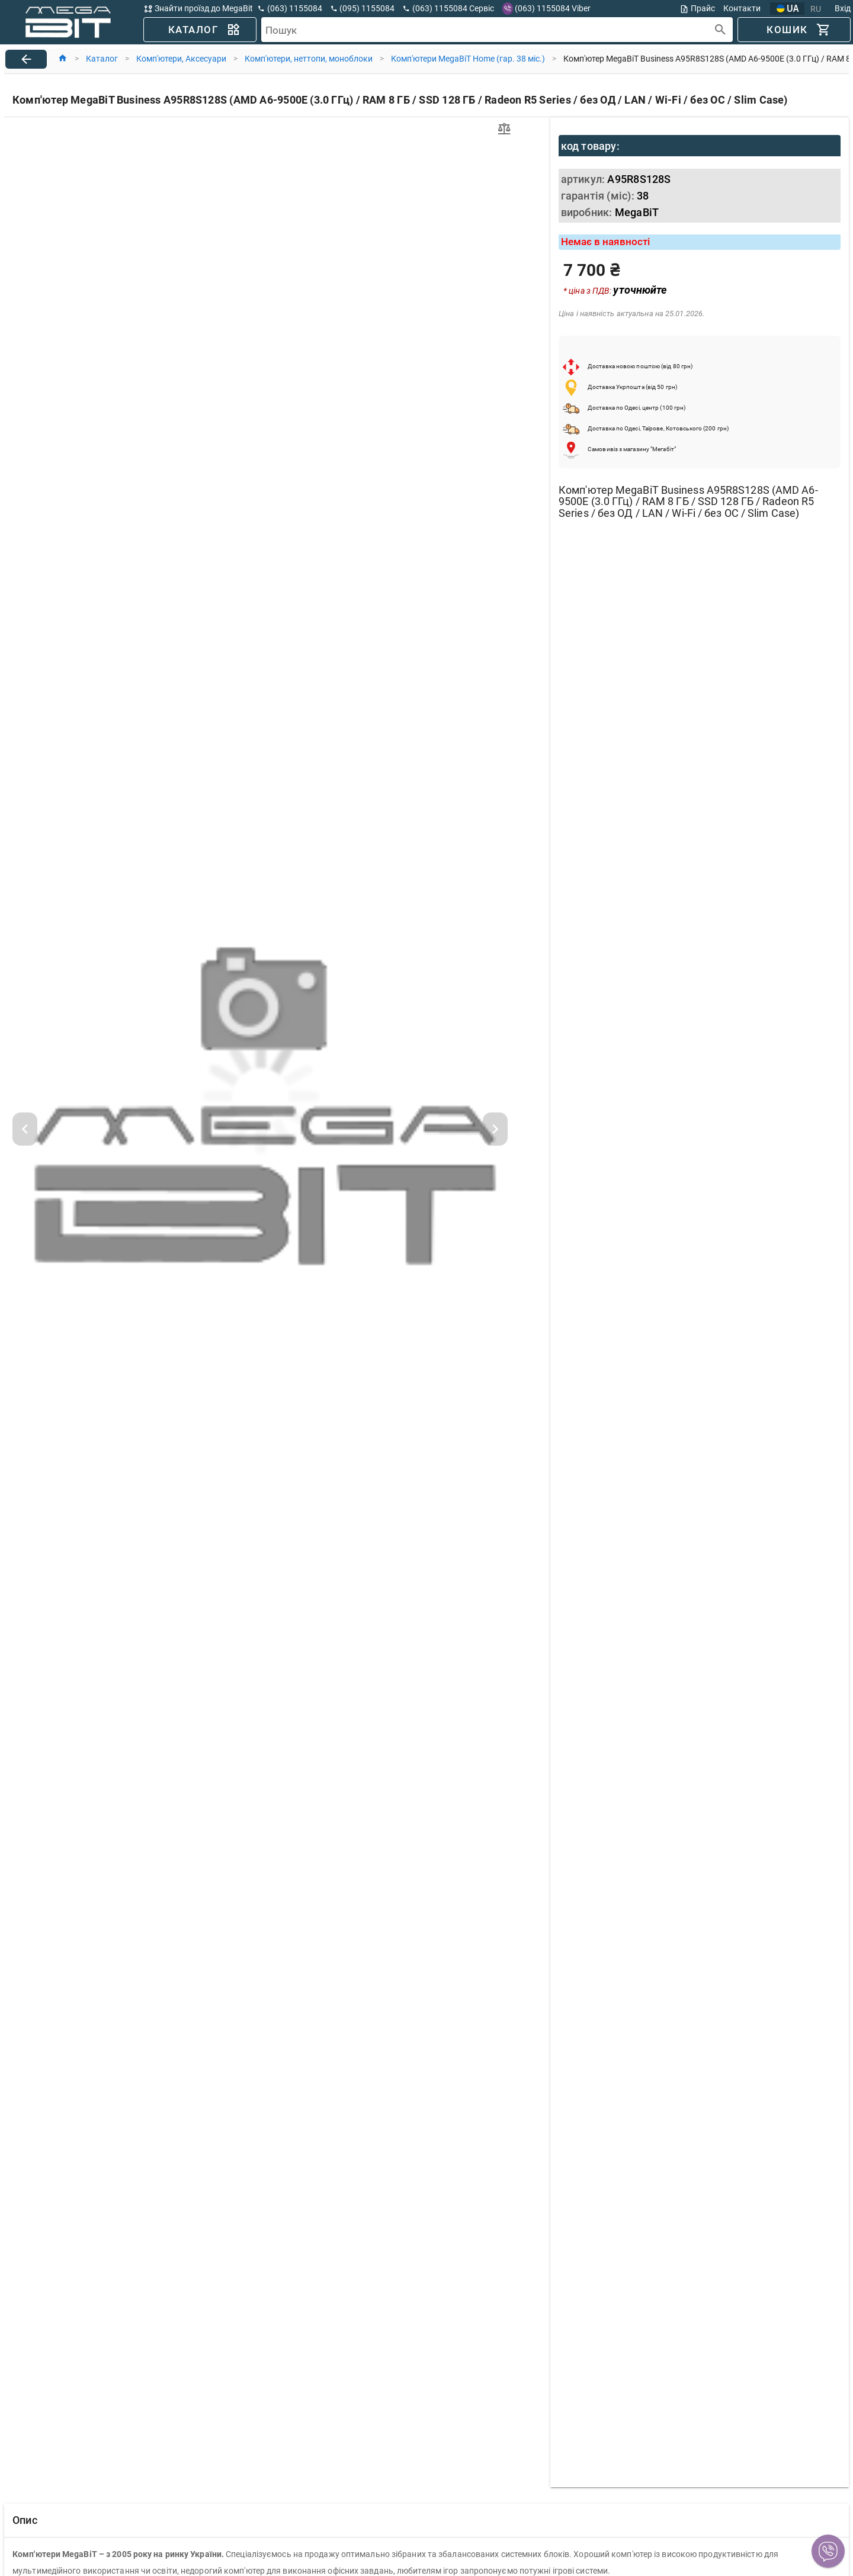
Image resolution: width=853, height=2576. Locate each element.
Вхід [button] (843, 8)
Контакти (742, 8)
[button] (828, 2551)
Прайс (697, 9)
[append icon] (720, 29)
